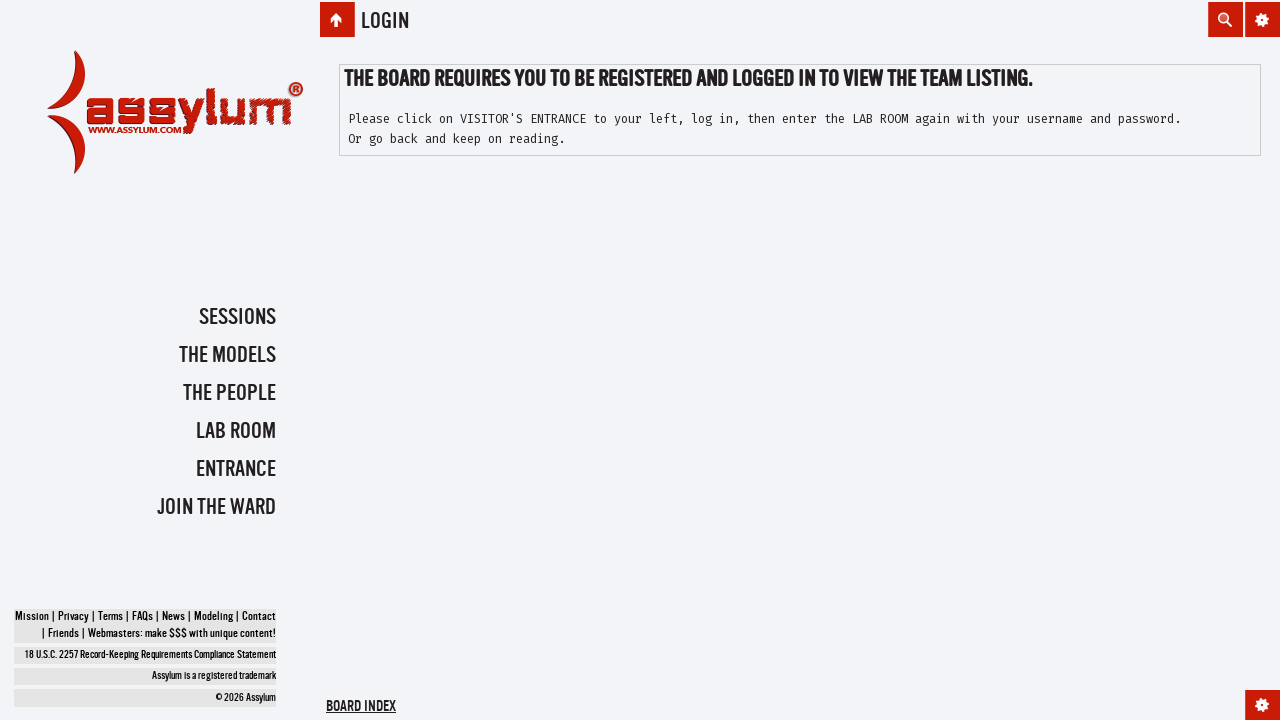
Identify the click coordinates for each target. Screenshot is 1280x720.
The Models (227, 356)
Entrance (236, 470)
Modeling (213, 617)
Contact (259, 617)
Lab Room (236, 432)
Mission (32, 617)
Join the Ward (216, 508)
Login (385, 22)
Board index (361, 707)
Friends (63, 634)
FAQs (142, 617)
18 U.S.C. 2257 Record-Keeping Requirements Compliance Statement (150, 655)
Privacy (73, 617)
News (173, 617)
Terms (110, 617)
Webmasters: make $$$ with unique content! (182, 634)
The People (229, 394)
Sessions (237, 318)
